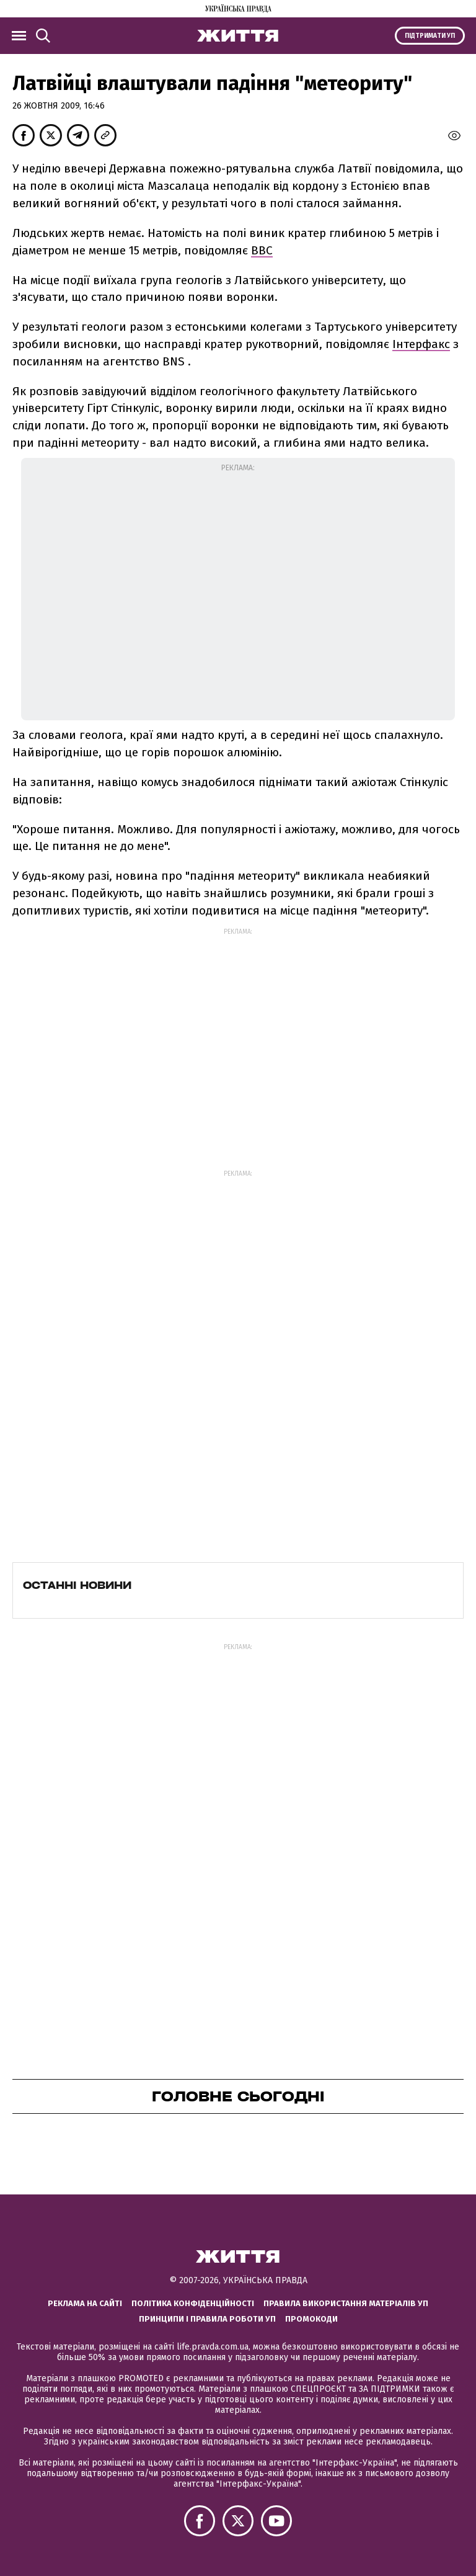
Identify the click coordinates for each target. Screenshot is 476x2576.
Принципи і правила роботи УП (207, 2318)
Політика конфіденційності (192, 2303)
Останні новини (77, 1585)
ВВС (262, 250)
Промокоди (311, 2318)
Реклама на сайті (85, 2303)
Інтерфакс (421, 344)
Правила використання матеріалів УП (345, 2303)
